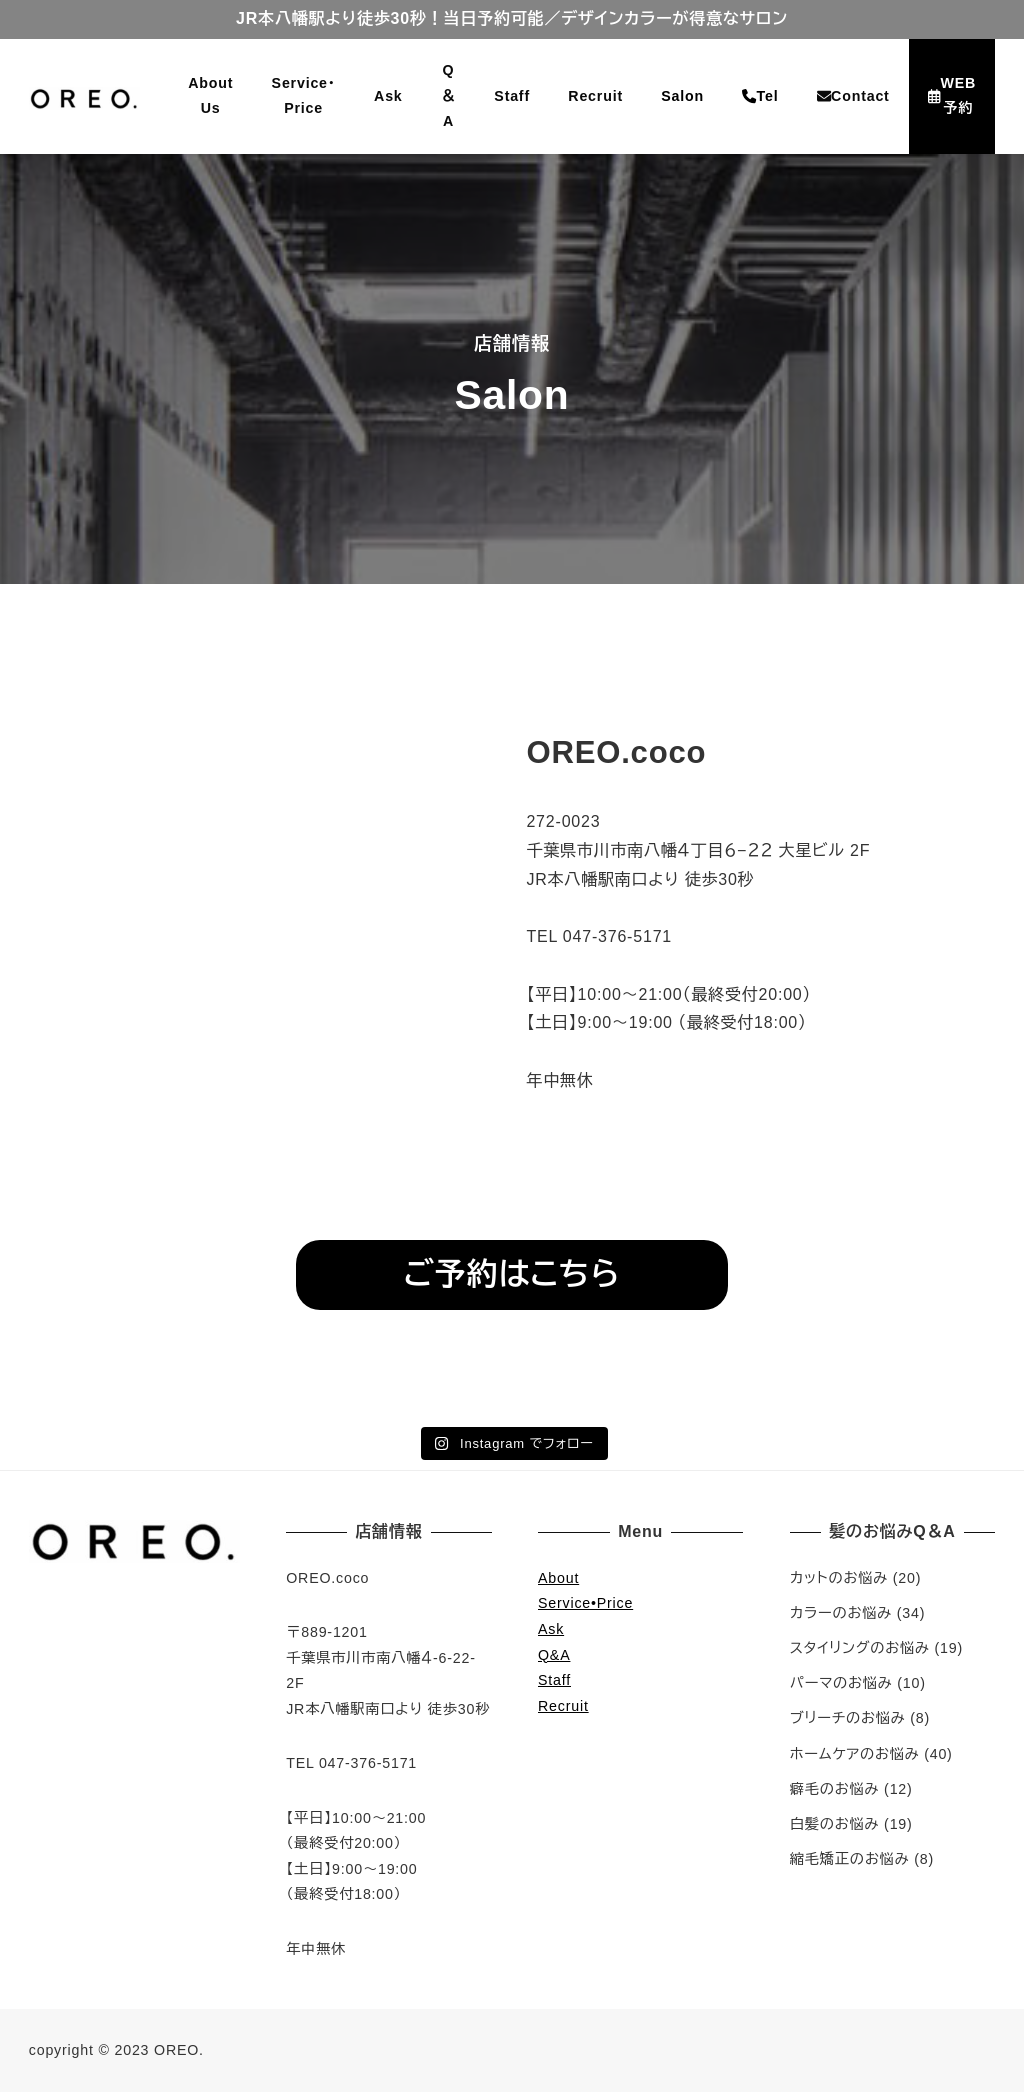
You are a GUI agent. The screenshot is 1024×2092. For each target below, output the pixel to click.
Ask (551, 1629)
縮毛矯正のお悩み (850, 1859)
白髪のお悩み (835, 1824)
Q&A (554, 1655)
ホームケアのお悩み (855, 1754)
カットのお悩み (839, 1578)
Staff (554, 1680)
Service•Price (585, 1603)
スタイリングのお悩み (860, 1648)
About (558, 1578)
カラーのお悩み (841, 1613)
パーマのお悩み (841, 1683)
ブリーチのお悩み (848, 1718)
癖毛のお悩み (835, 1789)
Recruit (563, 1706)
